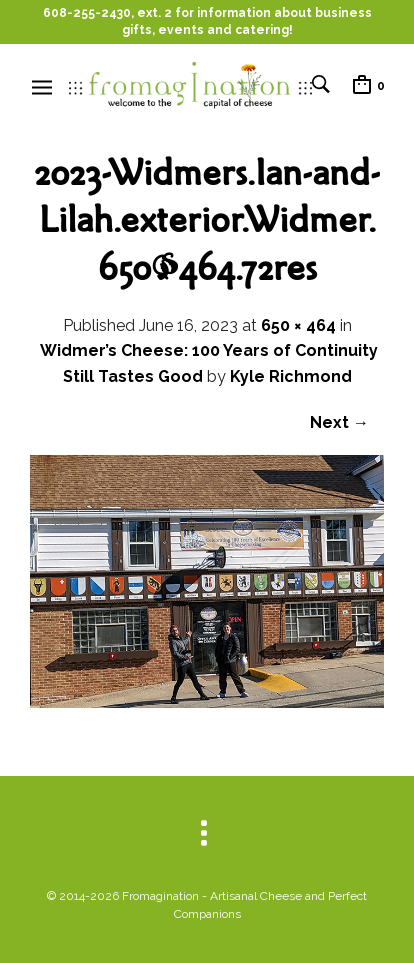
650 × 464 (298, 325)
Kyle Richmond (291, 376)
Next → (339, 422)
